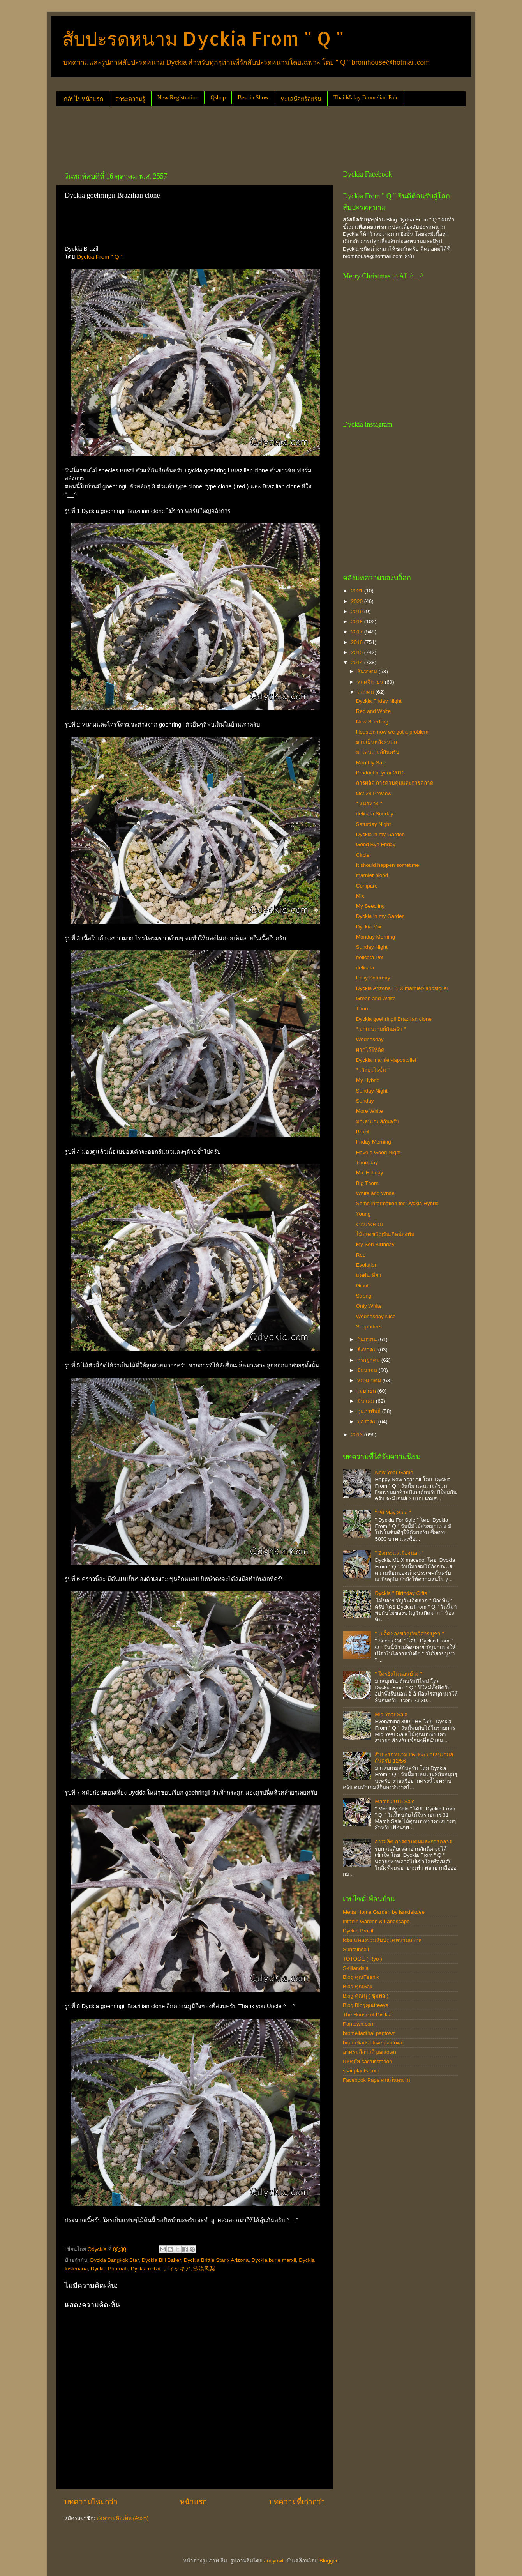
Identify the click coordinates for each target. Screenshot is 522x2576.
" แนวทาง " (369, 803)
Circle (363, 855)
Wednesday (370, 1039)
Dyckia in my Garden (380, 834)
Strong (364, 1296)
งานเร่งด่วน (369, 1224)
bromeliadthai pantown (369, 2033)
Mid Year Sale (391, 1714)
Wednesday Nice (376, 1316)
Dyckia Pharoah (109, 2269)
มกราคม (367, 1422)
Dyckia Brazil (358, 1931)
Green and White (376, 998)
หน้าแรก (193, 2502)
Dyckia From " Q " (100, 257)
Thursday (367, 1162)
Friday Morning (373, 1142)
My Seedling (370, 906)
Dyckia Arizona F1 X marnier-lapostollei (402, 988)
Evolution (367, 1265)
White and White (375, 1193)
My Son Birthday (375, 1244)
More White (369, 1111)
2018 (357, 621)
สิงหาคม (367, 1350)
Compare (367, 886)
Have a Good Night (378, 1152)
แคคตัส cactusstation (367, 2061)
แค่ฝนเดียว (368, 1275)
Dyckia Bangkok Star (114, 2260)
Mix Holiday (369, 1173)
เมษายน (367, 1391)
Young (363, 1214)
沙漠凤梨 (204, 2269)
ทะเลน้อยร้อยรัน (301, 99)
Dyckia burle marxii (274, 2260)
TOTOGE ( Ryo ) (362, 1959)
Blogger (328, 2561)
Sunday (365, 1101)
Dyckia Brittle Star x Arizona (216, 2260)
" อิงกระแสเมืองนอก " (399, 1553)
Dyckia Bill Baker (161, 2260)
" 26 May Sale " (393, 1512)
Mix (360, 896)
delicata (365, 968)
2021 (357, 591)
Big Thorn (367, 1183)
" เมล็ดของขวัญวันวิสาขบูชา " (409, 1634)
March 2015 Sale (394, 1801)
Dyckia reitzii (145, 2269)
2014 (357, 662)
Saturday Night (373, 824)
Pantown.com (359, 2024)
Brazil (362, 1132)
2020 (357, 601)
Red (361, 1255)
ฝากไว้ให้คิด (370, 1050)
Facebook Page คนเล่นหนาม (376, 2080)
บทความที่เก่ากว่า (297, 2502)
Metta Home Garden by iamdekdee (384, 1912)
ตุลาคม (366, 692)
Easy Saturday (373, 978)
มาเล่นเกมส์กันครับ (377, 752)
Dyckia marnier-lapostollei (386, 1060)
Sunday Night (372, 947)
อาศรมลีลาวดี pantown (369, 2052)
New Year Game (394, 1472)
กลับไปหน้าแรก (83, 99)
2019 (357, 611)
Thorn (363, 1008)
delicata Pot (370, 957)
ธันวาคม (368, 671)
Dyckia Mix (368, 927)
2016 (357, 642)
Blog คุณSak (357, 1986)
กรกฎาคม (369, 1360)
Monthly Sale (371, 763)
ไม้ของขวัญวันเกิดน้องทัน (385, 1234)
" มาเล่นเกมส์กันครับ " (381, 1029)
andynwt (273, 2561)
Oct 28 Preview (374, 793)
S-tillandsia (356, 1968)
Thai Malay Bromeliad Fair (365, 97)
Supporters (369, 1327)
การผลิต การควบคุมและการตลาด (395, 783)
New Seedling (372, 722)
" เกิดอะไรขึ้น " (373, 1070)
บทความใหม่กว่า (91, 2502)
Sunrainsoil (356, 1949)
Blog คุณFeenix (361, 1977)
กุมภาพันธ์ (369, 1411)
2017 (357, 632)
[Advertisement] (198, 135)
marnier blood (372, 875)
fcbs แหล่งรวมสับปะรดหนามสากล (382, 1940)
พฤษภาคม (370, 1380)
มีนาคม (366, 1401)
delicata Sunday (374, 814)
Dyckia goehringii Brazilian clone (394, 1019)
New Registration (177, 97)
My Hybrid (368, 1080)
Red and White (373, 711)
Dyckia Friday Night (379, 701)
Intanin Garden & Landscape (376, 1921)
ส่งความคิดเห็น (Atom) (123, 2518)
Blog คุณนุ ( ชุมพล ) (365, 1996)
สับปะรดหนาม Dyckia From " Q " (203, 38)
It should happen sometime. (388, 865)
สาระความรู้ (130, 99)
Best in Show (253, 97)
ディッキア (176, 2269)
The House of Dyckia (367, 2014)
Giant (362, 1286)
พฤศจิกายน (371, 682)
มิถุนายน (368, 1370)
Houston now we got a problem (392, 732)
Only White (369, 1306)
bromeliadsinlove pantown (373, 2043)
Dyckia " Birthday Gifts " (402, 1593)
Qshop (218, 97)
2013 (357, 1434)
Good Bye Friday (375, 844)
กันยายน (367, 1339)
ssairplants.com (361, 2071)
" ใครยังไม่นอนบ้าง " (398, 1674)
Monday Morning (375, 937)
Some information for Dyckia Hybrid (397, 1203)
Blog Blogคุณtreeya (365, 2005)
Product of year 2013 (380, 773)
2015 (357, 652)
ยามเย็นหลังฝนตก (376, 742)
